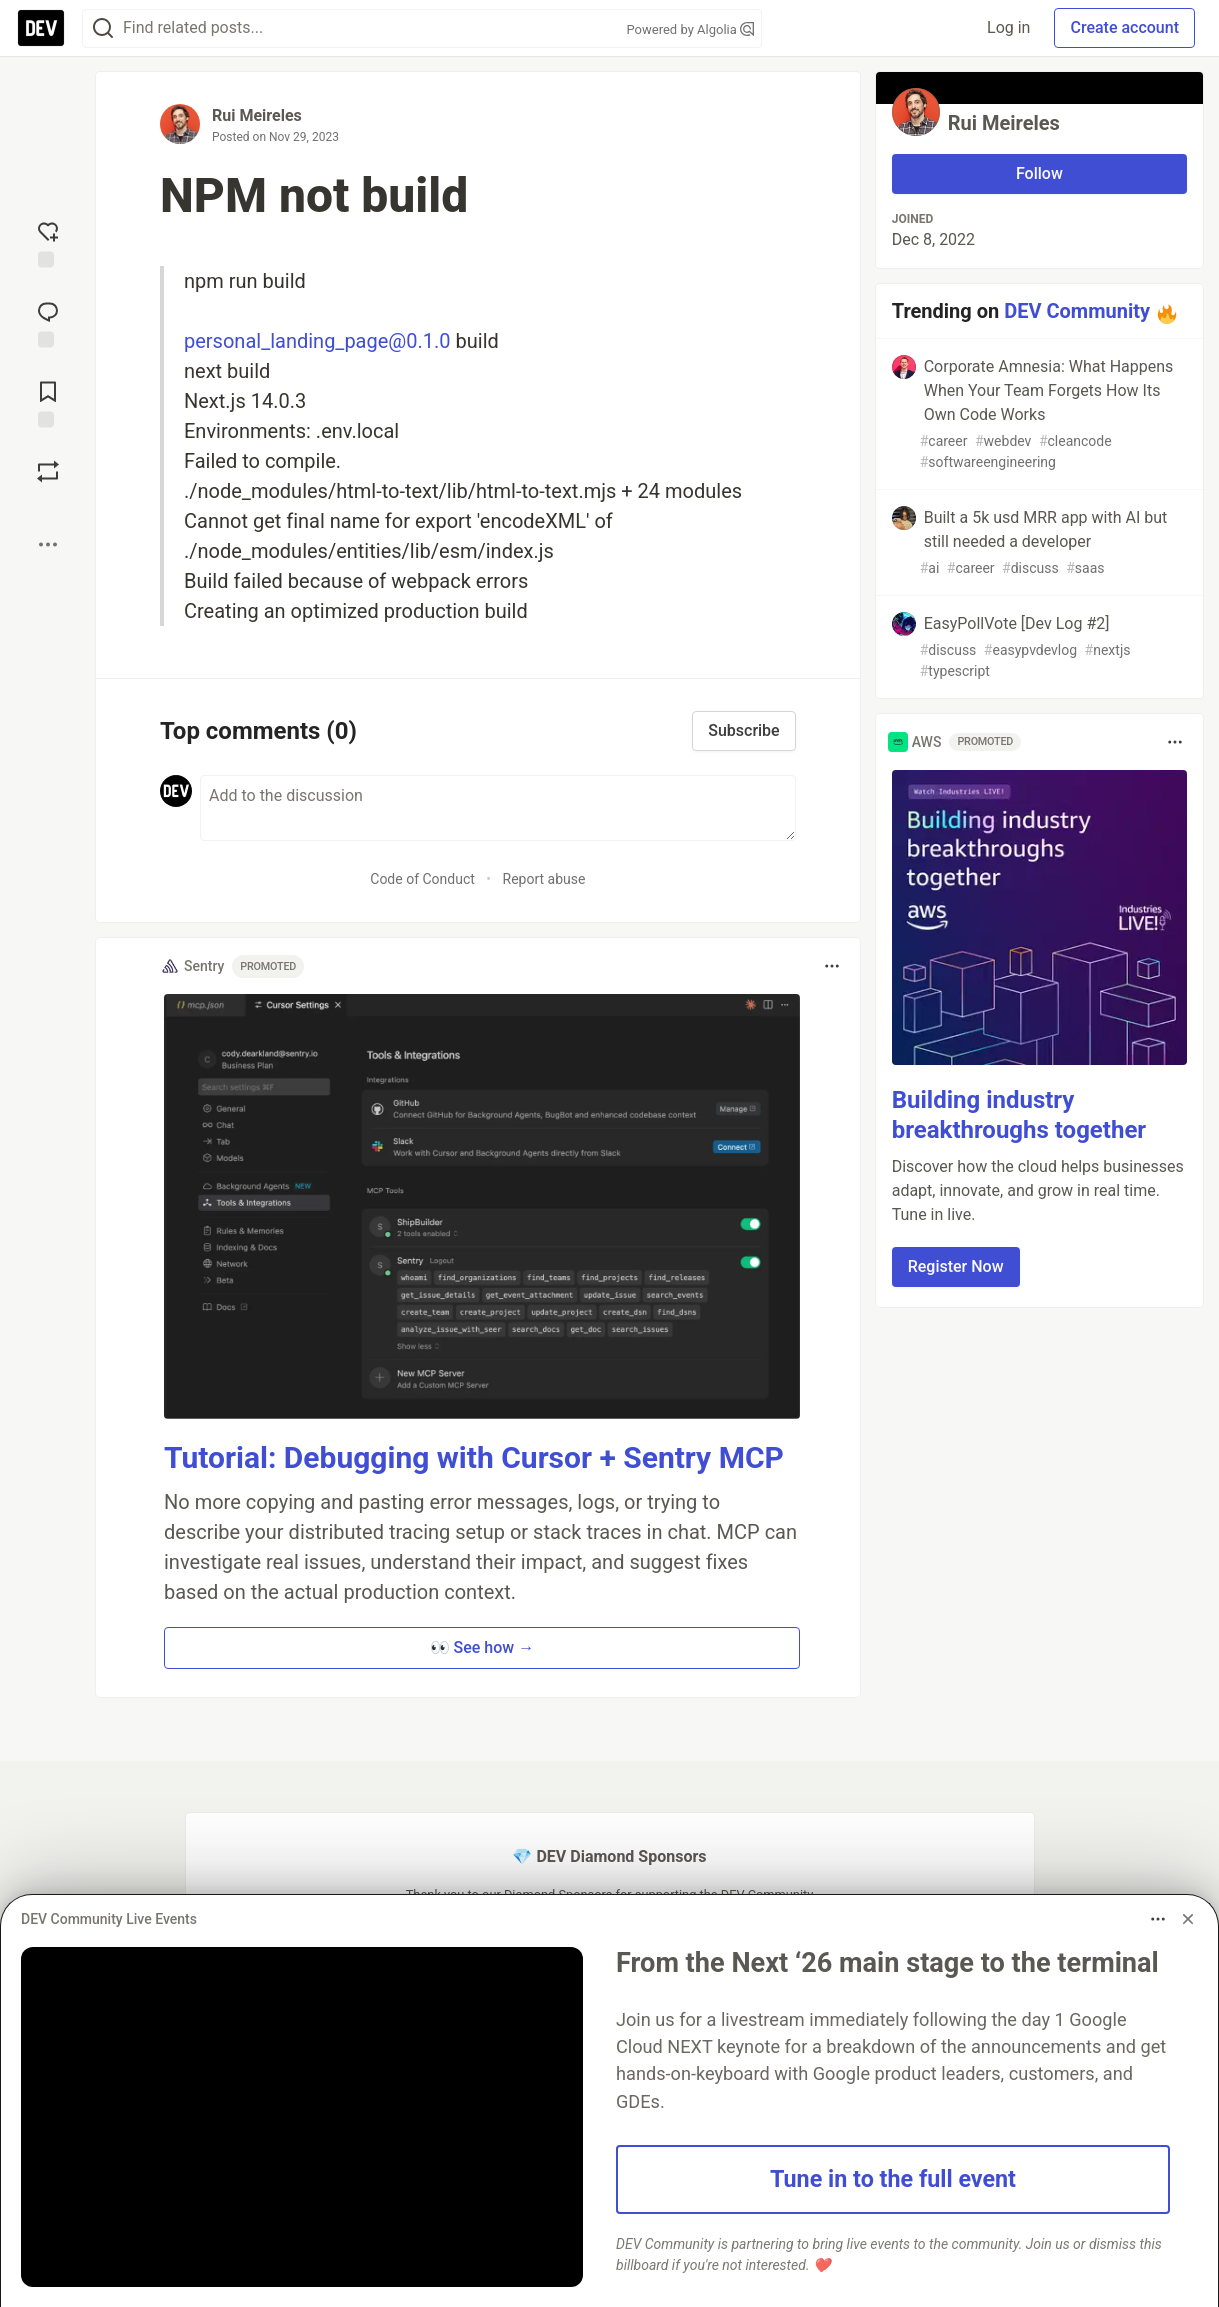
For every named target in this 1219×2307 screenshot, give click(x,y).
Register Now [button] (956, 1266)
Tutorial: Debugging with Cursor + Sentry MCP (474, 1457)
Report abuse (544, 879)
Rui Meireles (257, 115)
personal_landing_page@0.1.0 (317, 341)
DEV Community (1077, 311)
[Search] (103, 28)
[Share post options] (48, 544)
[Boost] (48, 471)
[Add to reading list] (48, 402)
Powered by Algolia (690, 29)
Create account (1124, 27)
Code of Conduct (422, 879)
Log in (1008, 27)
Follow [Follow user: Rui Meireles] (1039, 173)
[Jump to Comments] (48, 322)
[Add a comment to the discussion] (498, 808)
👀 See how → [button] (482, 1647)
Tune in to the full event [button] (893, 2179)
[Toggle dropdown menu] (832, 966)
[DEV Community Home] (41, 28)
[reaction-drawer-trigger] (48, 242)
